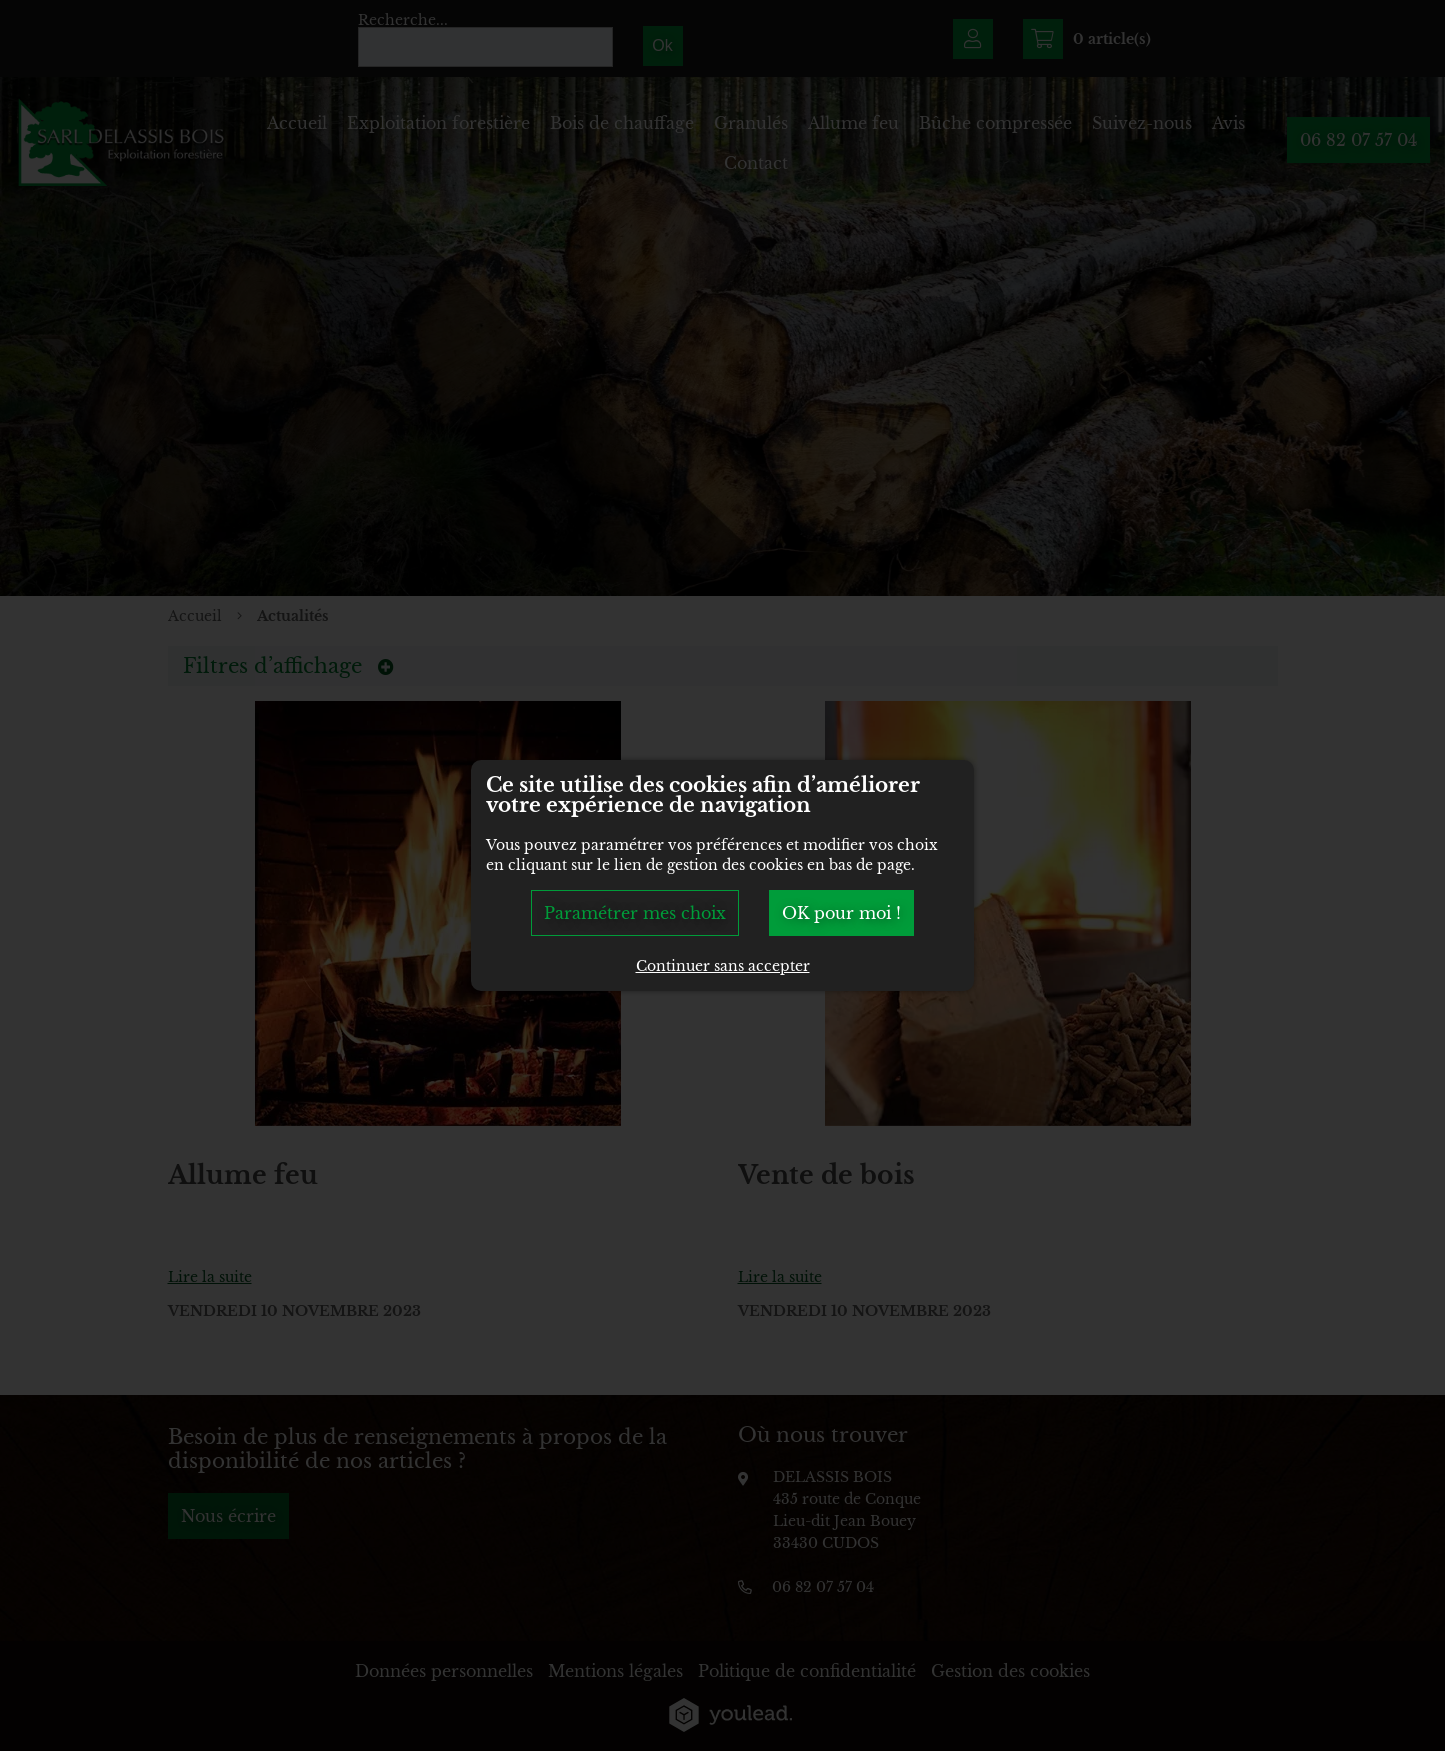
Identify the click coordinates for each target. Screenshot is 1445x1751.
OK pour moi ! (841, 913)
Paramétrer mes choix (635, 913)
